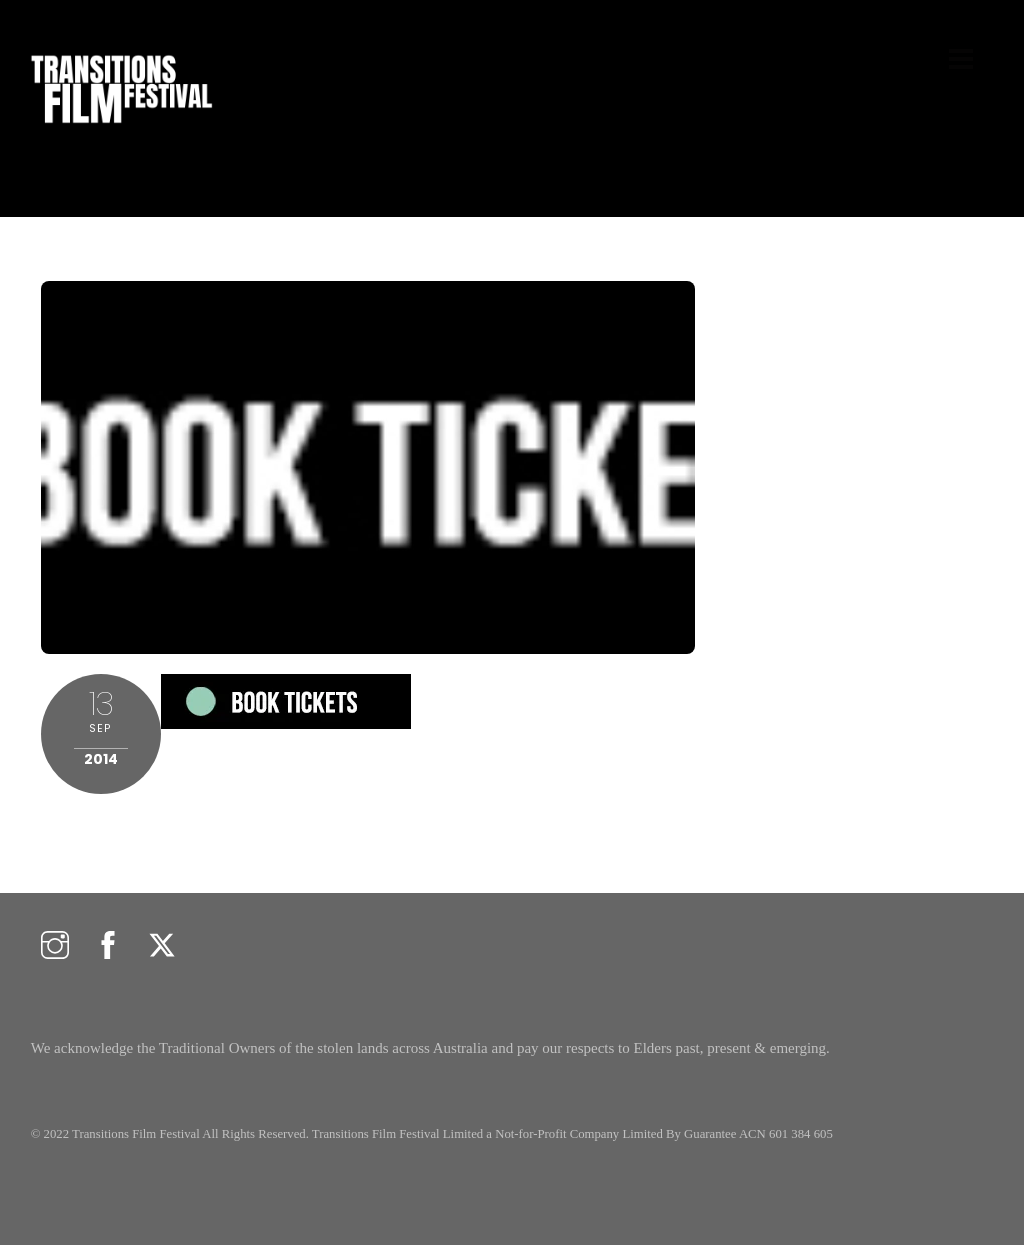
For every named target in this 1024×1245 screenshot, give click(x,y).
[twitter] (162, 946)
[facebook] (108, 946)
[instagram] (55, 946)
